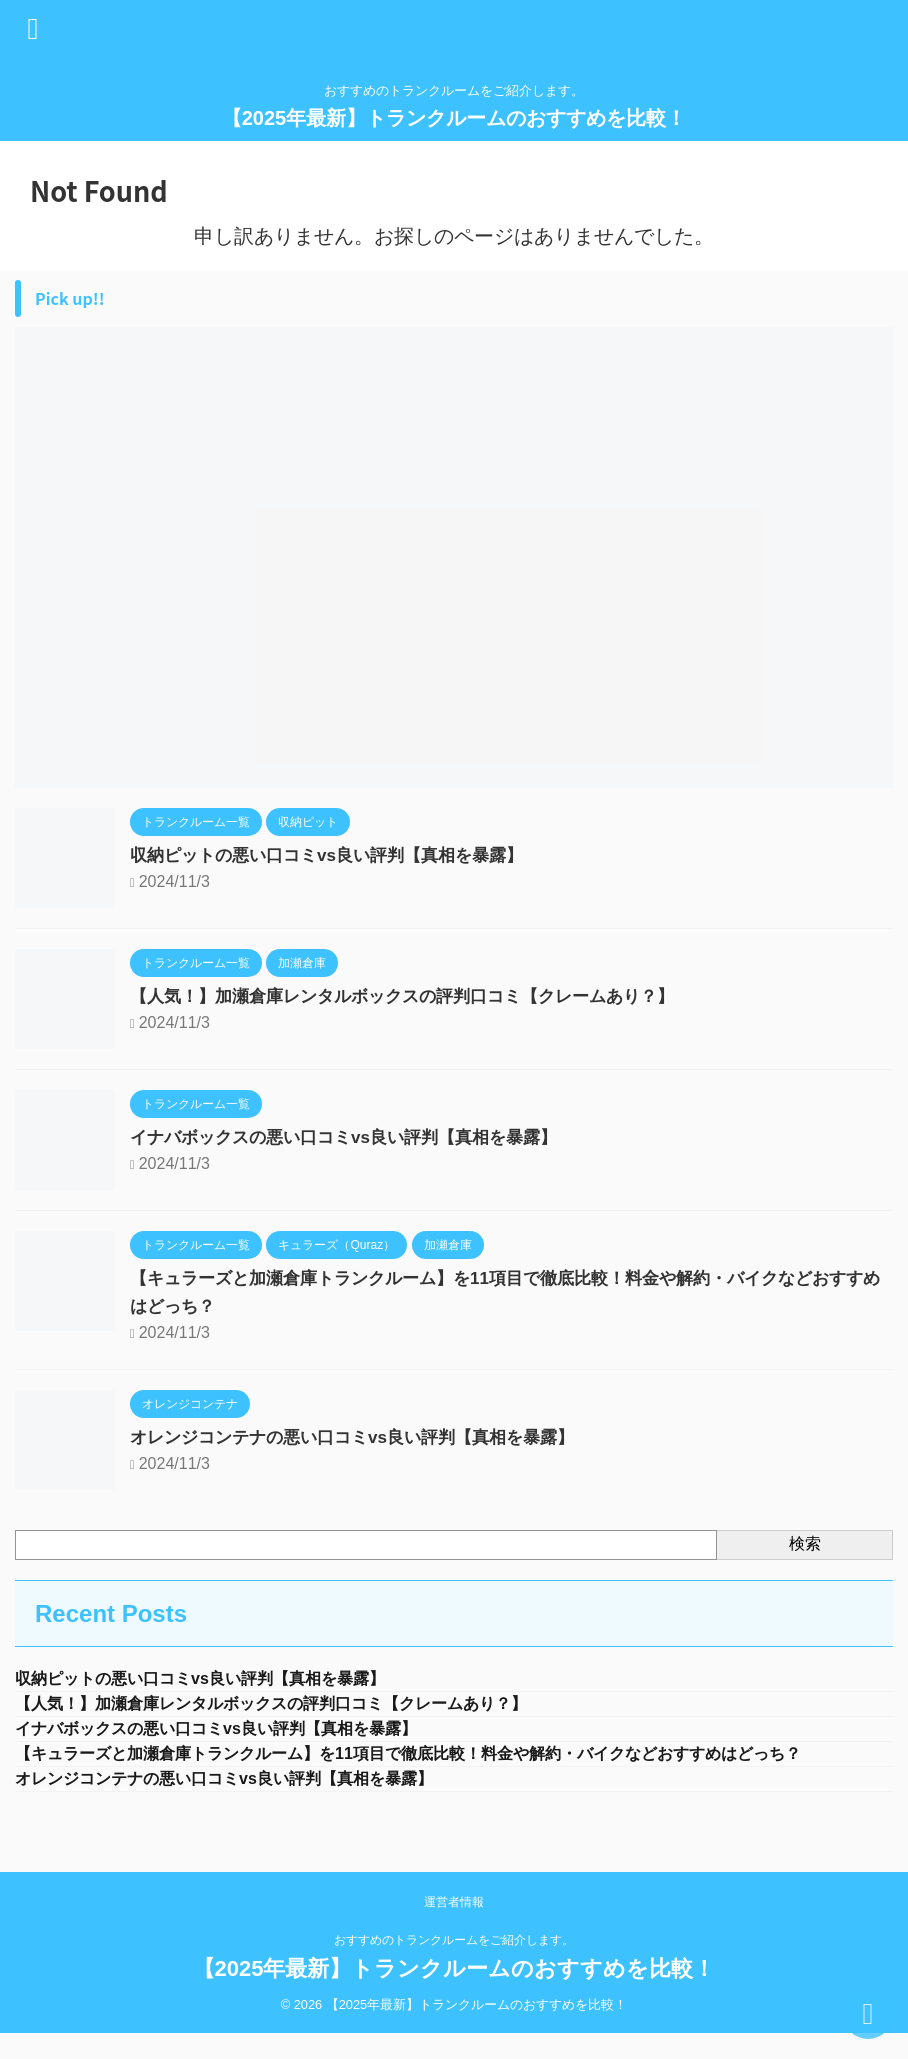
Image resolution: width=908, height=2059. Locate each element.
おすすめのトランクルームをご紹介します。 (454, 1976)
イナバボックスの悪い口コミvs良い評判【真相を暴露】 (356, 1137)
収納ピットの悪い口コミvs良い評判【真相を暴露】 (338, 855)
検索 (805, 1543)
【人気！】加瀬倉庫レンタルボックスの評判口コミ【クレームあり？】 (418, 996)
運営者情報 (454, 1938)
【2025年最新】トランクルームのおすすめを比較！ (454, 118)
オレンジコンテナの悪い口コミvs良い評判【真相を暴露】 (365, 1437)
